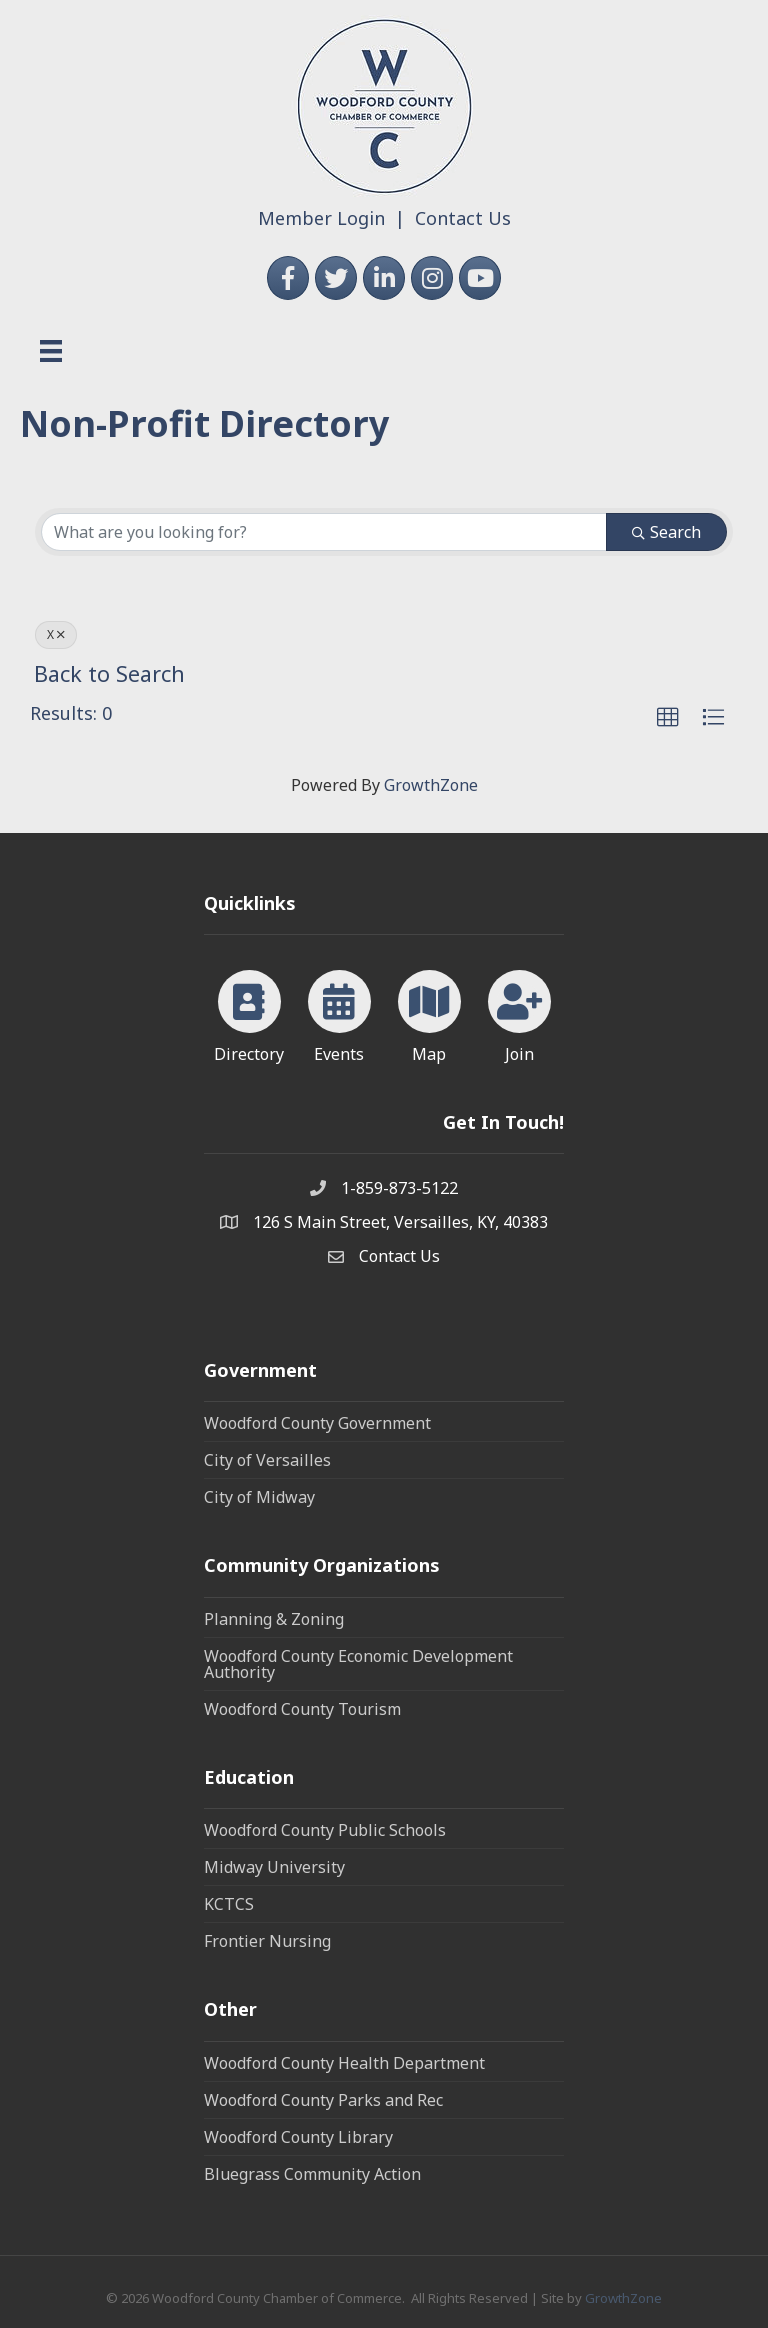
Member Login (321, 218)
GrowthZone (431, 785)
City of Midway (259, 1497)
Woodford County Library (298, 2137)
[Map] (429, 1013)
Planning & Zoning (274, 1619)
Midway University (274, 1867)
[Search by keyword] (324, 532)
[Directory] (249, 1013)
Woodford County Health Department (344, 2063)
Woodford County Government (317, 1423)
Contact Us (463, 218)
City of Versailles (267, 1460)
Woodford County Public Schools (325, 1830)
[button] (668, 718)
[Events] (339, 1013)
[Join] (519, 1013)
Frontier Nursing (267, 1941)
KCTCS (229, 1904)
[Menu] (51, 351)
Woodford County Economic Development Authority (358, 1664)
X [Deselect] (56, 634)
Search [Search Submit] (666, 532)
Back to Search (109, 673)
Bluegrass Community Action (312, 2174)
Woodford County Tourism (302, 1709)
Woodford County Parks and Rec (323, 2100)
